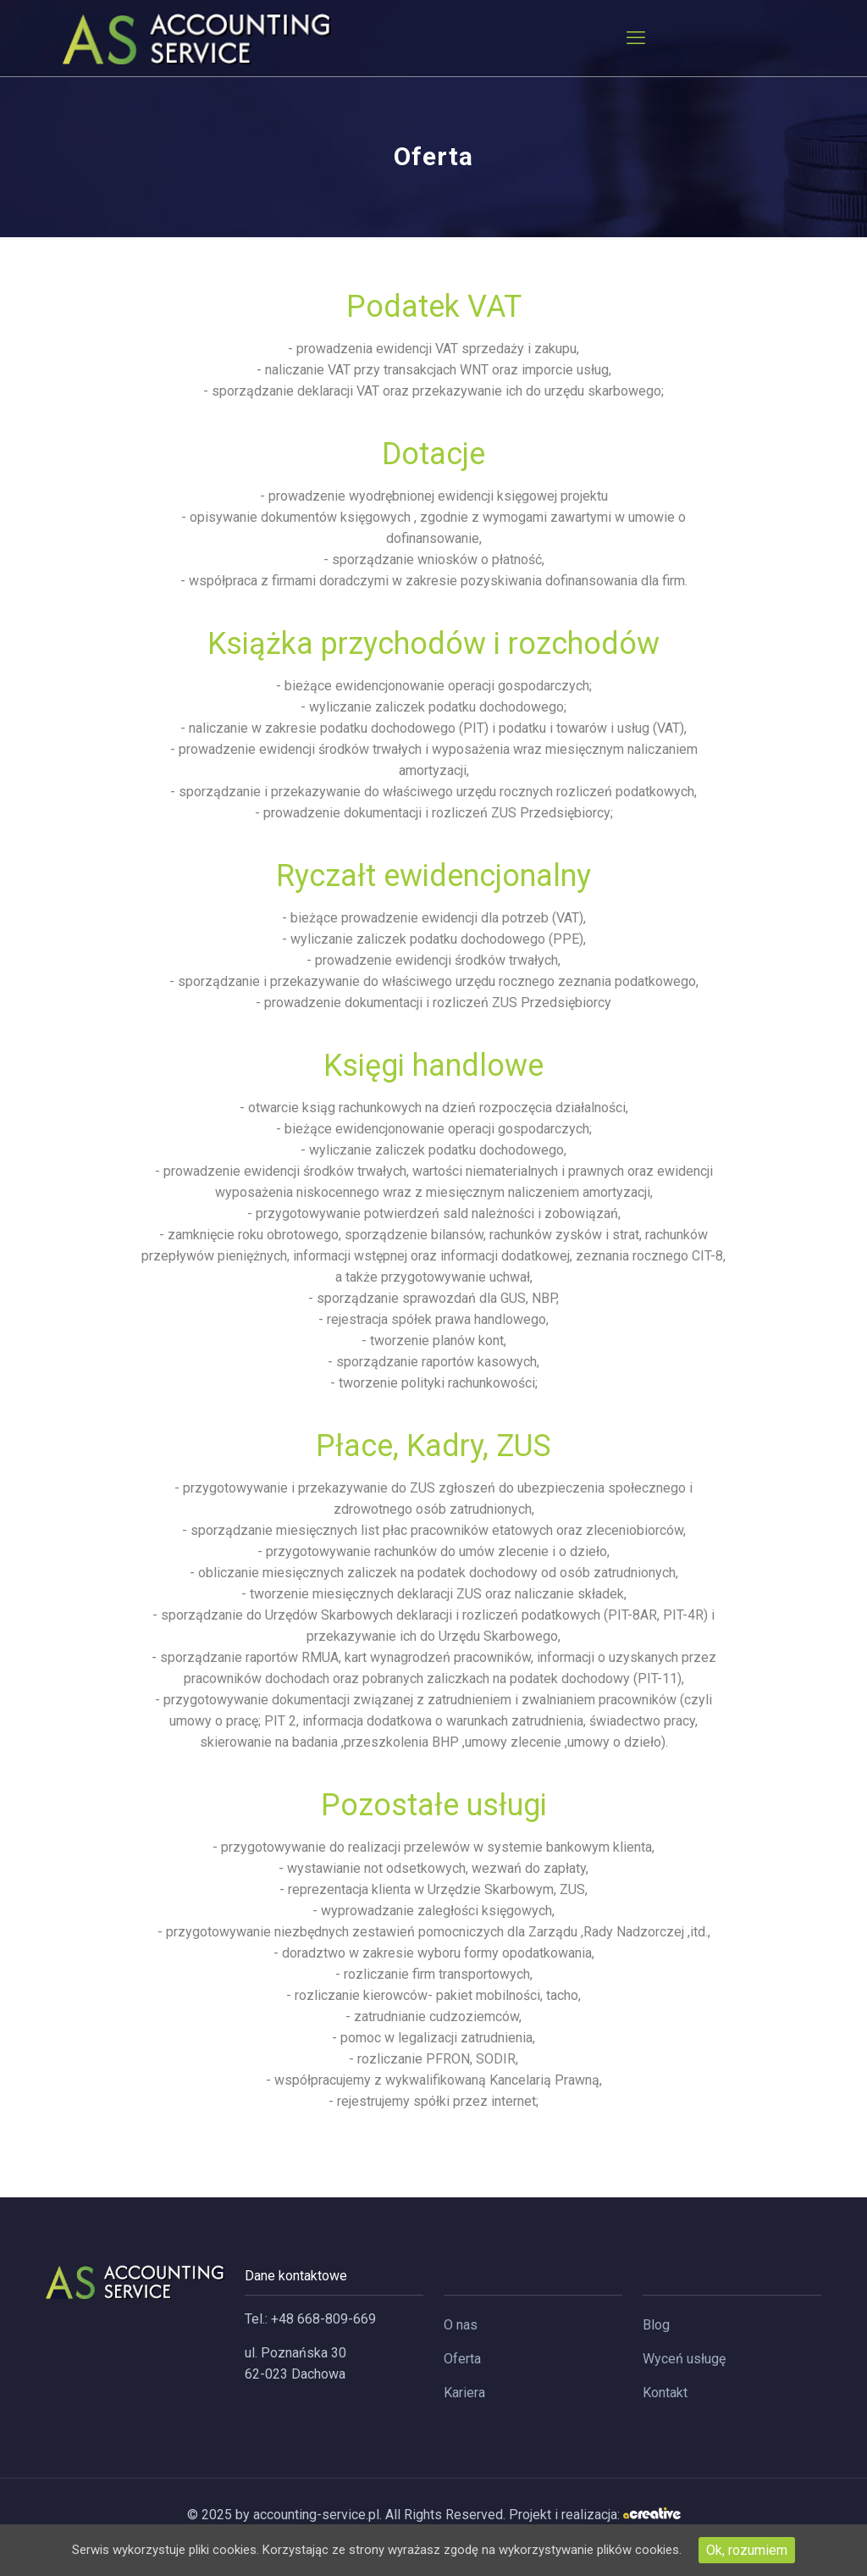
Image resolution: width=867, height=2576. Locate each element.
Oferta (462, 2359)
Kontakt (665, 2393)
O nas (461, 2325)
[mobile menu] (635, 38)
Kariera (464, 2393)
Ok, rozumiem (771, 2550)
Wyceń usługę (684, 2359)
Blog (656, 2325)
